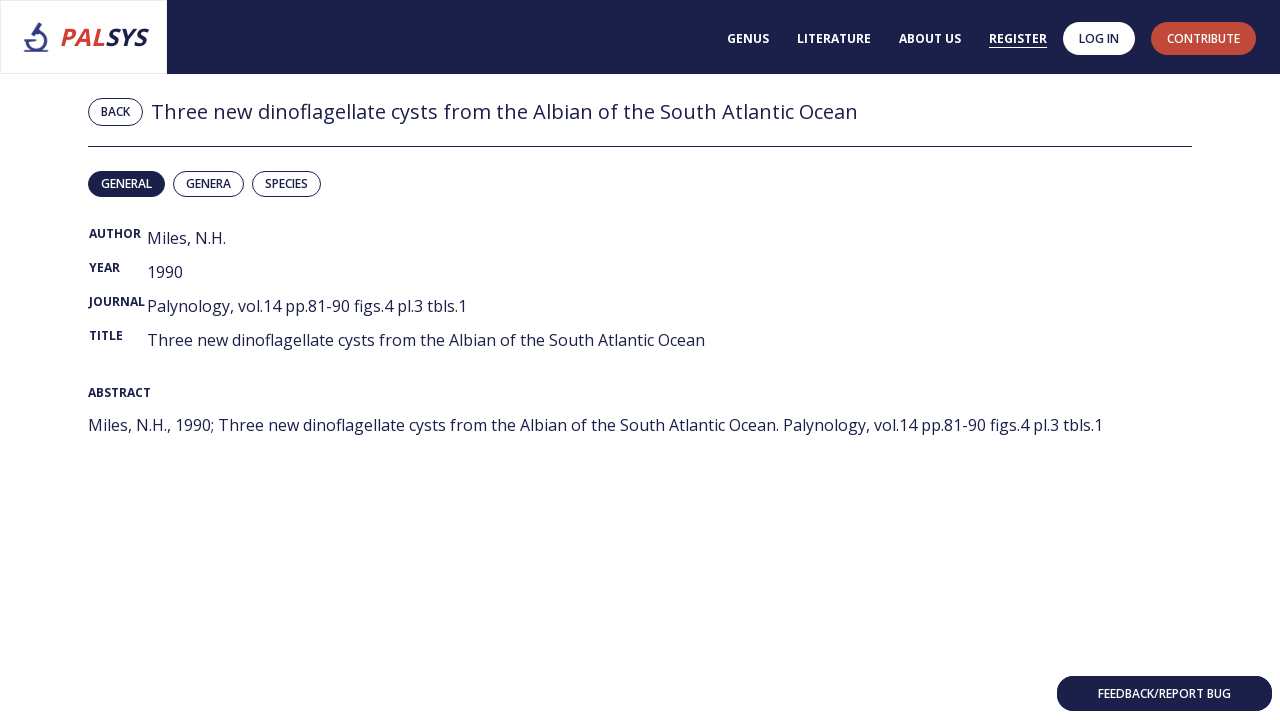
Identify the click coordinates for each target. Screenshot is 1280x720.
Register (1018, 38)
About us (930, 38)
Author (115, 233)
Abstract (119, 392)
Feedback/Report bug (1164, 693)
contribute (1203, 38)
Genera (208, 183)
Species (286, 183)
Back (115, 111)
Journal (117, 301)
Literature (834, 38)
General (126, 183)
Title (106, 335)
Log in (1099, 38)
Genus (748, 38)
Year (104, 267)
